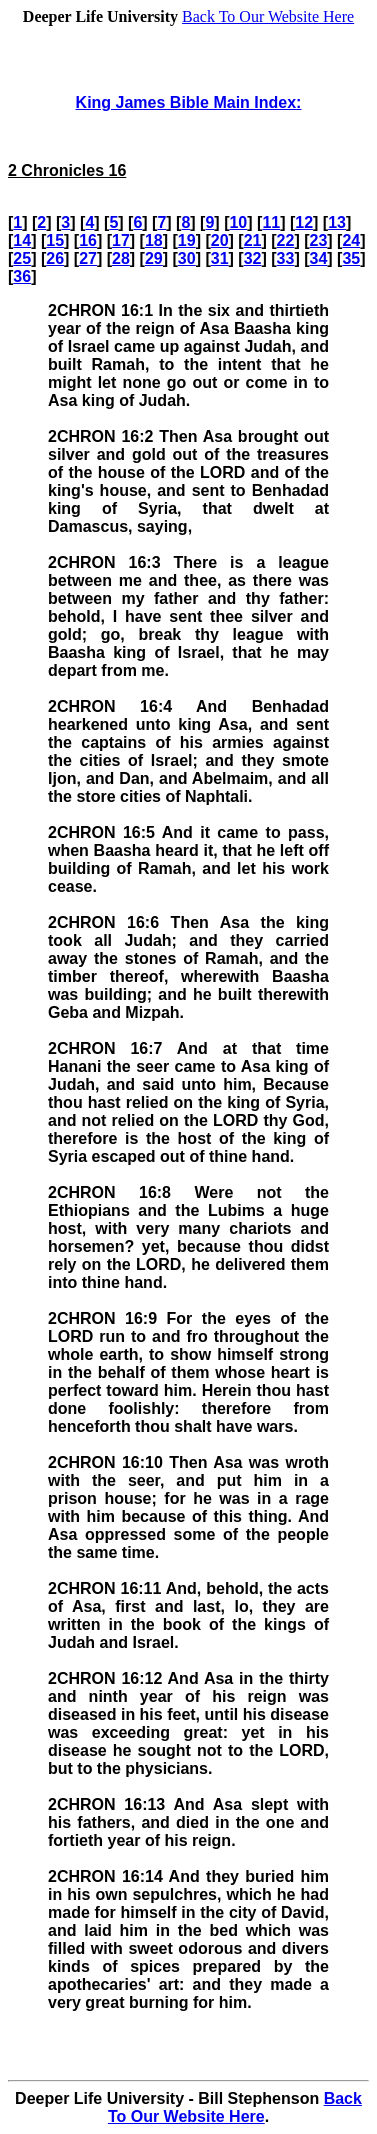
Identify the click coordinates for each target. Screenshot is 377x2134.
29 (154, 258)
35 (351, 258)
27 (88, 258)
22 (286, 240)
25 (22, 258)
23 (318, 240)
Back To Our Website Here (268, 16)
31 (220, 258)
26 (55, 258)
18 (154, 240)
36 (22, 276)
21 (253, 240)
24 (351, 240)
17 (121, 240)
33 (286, 258)
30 (187, 258)
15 (55, 240)
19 (187, 240)
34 (318, 258)
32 (253, 258)
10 (238, 222)
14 (22, 240)
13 (337, 222)
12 (304, 222)
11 (271, 222)
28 (121, 258)
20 (220, 240)
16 (88, 240)
